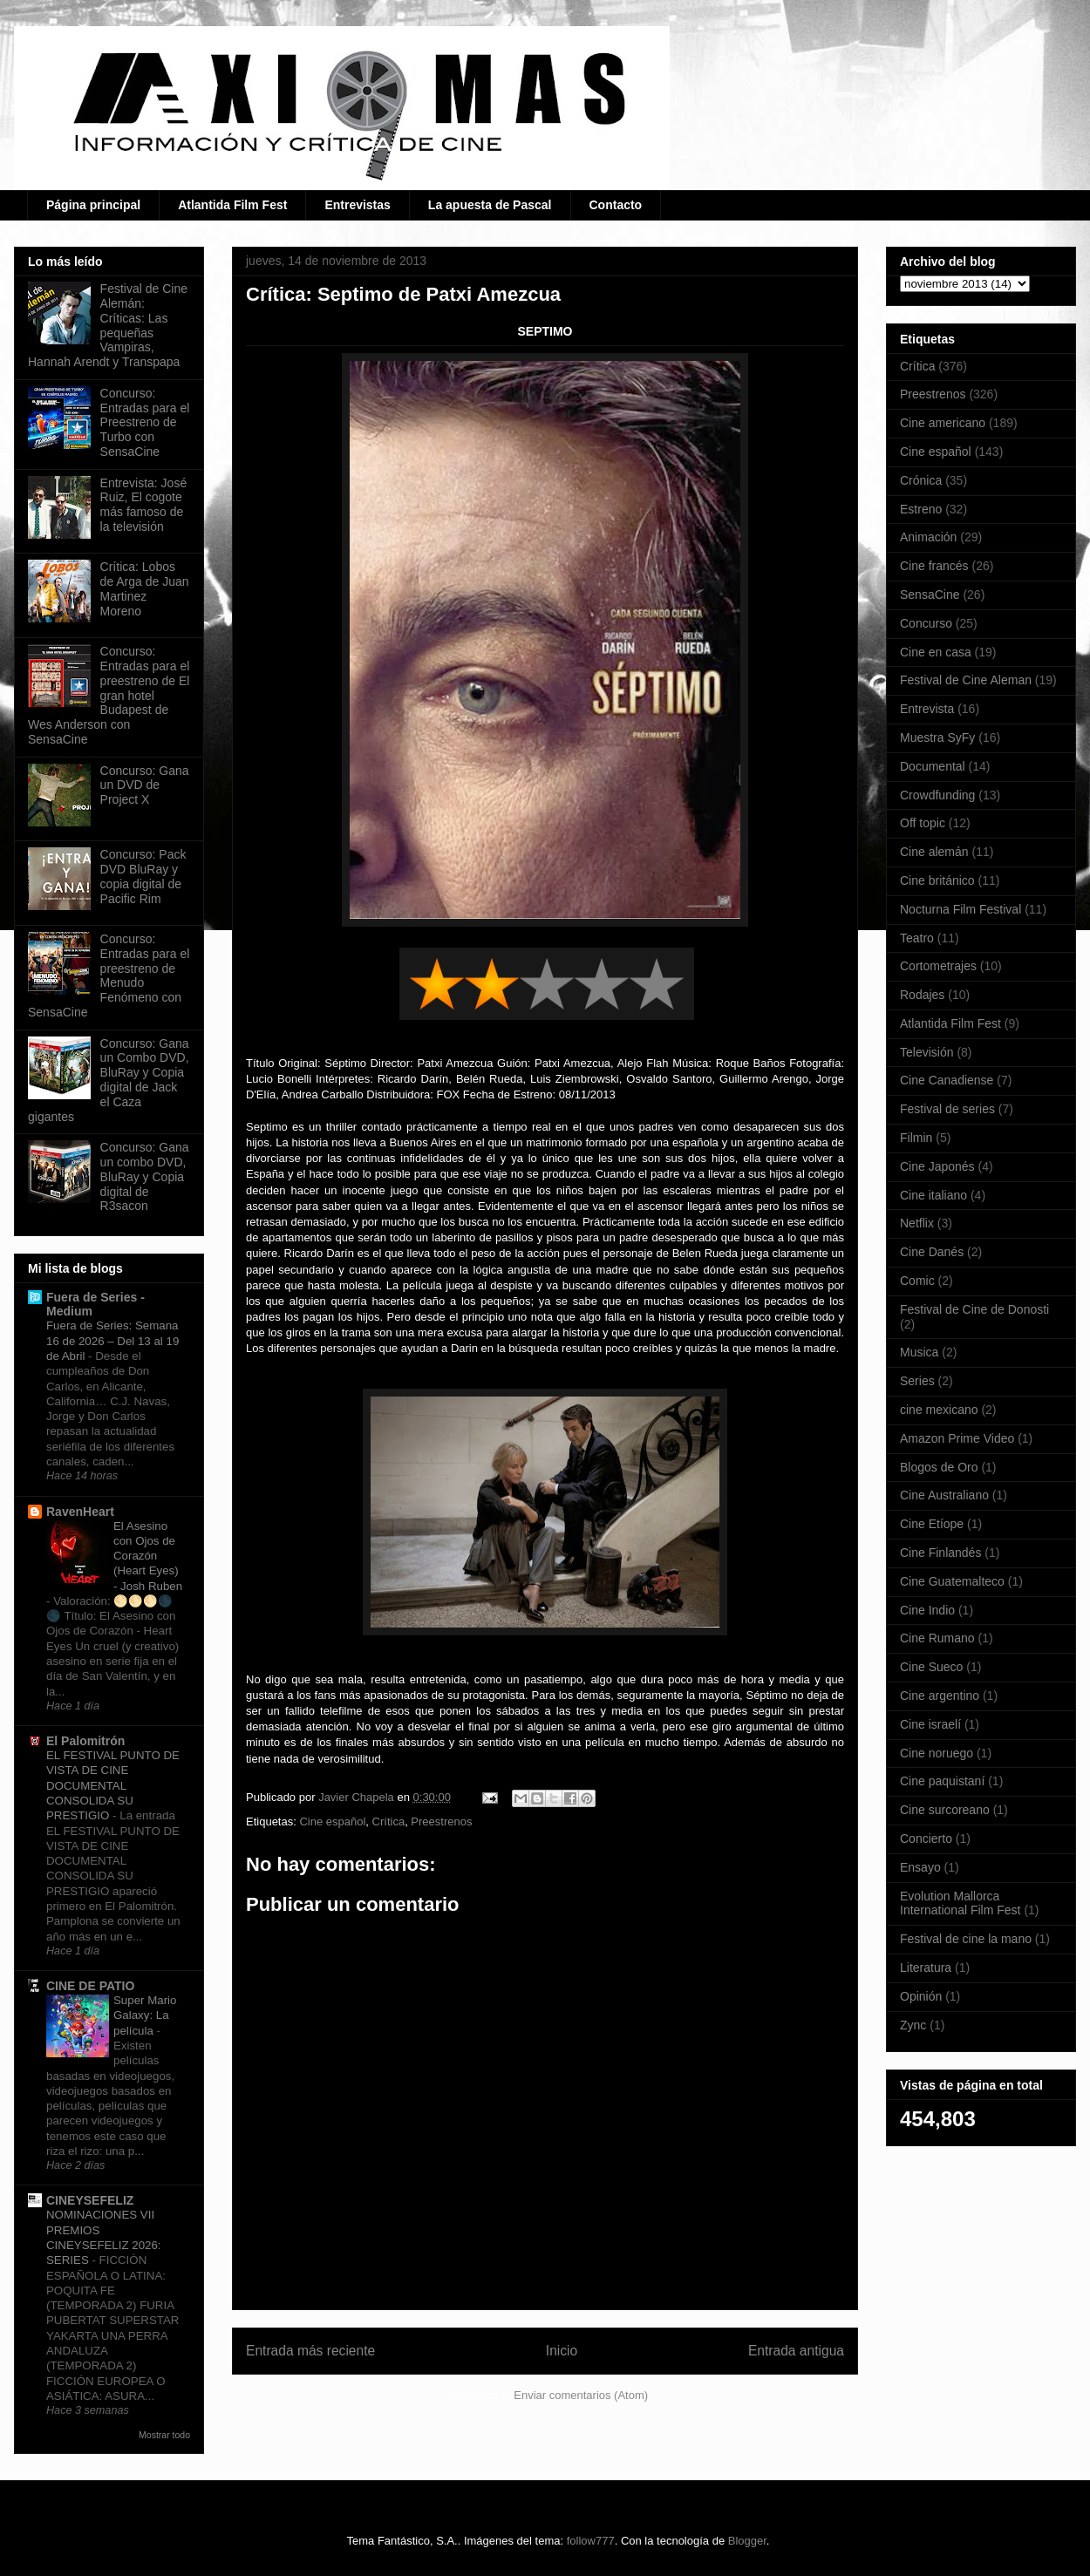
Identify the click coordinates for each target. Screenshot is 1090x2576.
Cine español (332, 1821)
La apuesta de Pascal (490, 205)
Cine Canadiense (946, 1080)
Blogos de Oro (939, 1467)
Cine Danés (932, 1252)
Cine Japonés (937, 1166)
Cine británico (937, 880)
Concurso (926, 623)
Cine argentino (939, 1696)
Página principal (93, 205)
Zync (913, 2025)
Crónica (921, 480)
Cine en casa (935, 652)
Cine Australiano (944, 1495)
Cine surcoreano (945, 1810)
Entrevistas (357, 205)
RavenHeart (80, 1512)
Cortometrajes (938, 966)
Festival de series (947, 1109)
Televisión (926, 1052)
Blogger (747, 2540)
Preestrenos (441, 1821)
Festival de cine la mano (966, 1939)
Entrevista (927, 709)
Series (917, 1381)
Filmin (916, 1138)
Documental (932, 766)
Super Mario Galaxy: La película (144, 2015)
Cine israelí (930, 1724)
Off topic (922, 823)
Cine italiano (933, 1195)
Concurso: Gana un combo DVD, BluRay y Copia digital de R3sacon (144, 1176)
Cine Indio (927, 1610)
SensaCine (930, 595)
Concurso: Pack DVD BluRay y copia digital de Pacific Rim (143, 876)
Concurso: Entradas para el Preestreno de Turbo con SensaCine (145, 422)
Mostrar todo (164, 2435)
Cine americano (942, 423)
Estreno (921, 509)
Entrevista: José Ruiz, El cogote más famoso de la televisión (143, 505)
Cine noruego (936, 1753)
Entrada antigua (796, 2350)
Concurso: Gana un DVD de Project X (144, 785)
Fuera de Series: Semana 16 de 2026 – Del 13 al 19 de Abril (112, 1341)
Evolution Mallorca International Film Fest (960, 1903)
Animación (928, 537)
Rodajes (922, 995)
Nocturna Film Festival (960, 909)
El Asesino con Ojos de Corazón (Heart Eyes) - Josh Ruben (147, 1556)
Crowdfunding (937, 795)
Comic (917, 1281)
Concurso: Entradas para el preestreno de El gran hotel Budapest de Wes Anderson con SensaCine (108, 695)
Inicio (561, 2350)
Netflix (917, 1223)
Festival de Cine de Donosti (974, 1309)
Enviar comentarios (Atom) (581, 2395)
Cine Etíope (932, 1524)
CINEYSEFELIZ (89, 2200)
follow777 (591, 2540)
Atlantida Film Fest (232, 205)
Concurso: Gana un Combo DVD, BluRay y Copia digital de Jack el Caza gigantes (108, 1080)
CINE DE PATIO (90, 1986)
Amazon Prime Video (957, 1438)
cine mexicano (939, 1410)
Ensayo (920, 1867)
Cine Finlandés (940, 1553)
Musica (919, 1352)
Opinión (921, 1996)
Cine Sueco (931, 1667)
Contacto (616, 205)
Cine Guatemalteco (952, 1581)
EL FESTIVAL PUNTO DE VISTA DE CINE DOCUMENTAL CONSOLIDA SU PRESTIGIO (113, 1785)
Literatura (925, 1967)
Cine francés (934, 566)
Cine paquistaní (942, 1781)
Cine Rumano (937, 1638)
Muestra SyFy (937, 737)
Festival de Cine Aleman (966, 680)
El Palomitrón (85, 1741)
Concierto (926, 1838)
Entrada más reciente (310, 2350)
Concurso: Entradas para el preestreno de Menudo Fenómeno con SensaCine (108, 975)
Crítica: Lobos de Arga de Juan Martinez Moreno (144, 588)
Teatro (917, 938)
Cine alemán (934, 852)
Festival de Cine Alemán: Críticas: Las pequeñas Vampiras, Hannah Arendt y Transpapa (107, 325)
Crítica (388, 1821)
